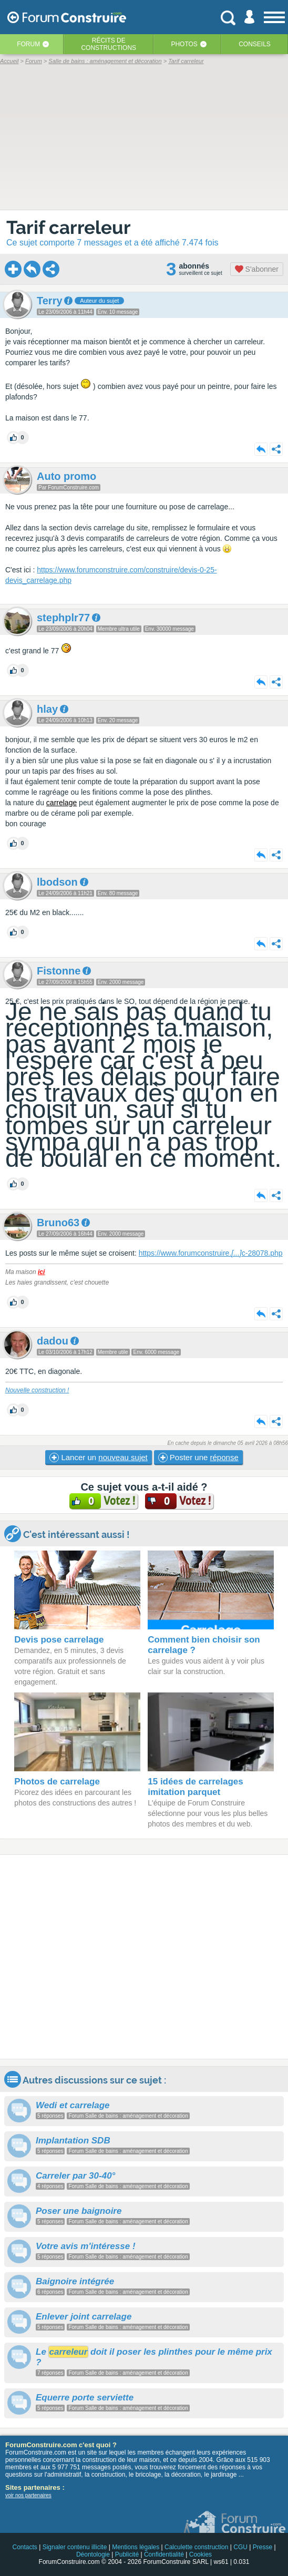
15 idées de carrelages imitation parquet (195, 1787)
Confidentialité (164, 2554)
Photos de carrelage (57, 1782)
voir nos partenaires (28, 2495)
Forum (28, 44)
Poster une (198, 1457)
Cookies (200, 2554)
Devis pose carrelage (59, 1640)
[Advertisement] (144, 1957)
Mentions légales (135, 2547)
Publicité (127, 2554)
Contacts (24, 2547)
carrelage (61, 802)
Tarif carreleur (68, 227)
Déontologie (93, 2554)
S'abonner (257, 269)
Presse (262, 2547)
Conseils (255, 44)
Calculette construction (196, 2547)
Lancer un (98, 1457)
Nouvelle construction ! (37, 1390)
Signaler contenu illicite (75, 2547)
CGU (240, 2547)
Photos (184, 44)
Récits (108, 44)
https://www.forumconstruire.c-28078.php (211, 1253)
